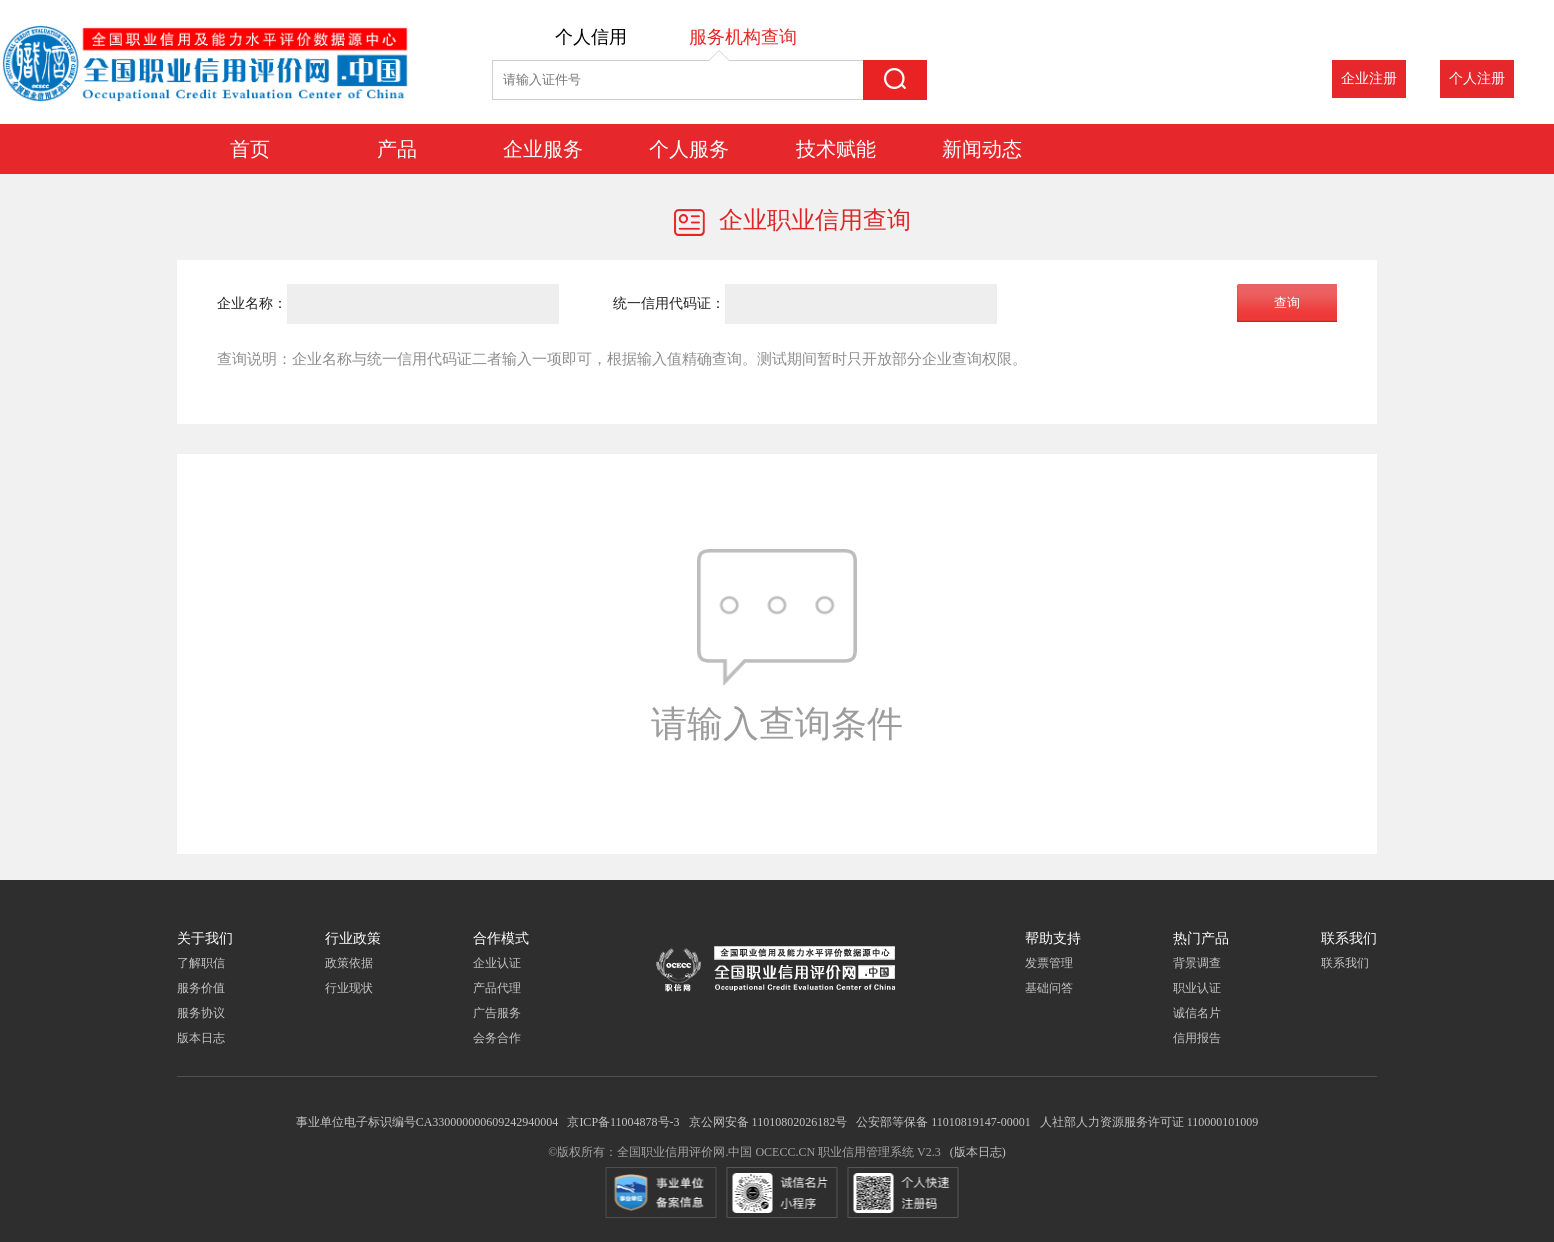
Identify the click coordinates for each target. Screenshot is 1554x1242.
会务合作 (497, 1038)
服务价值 (201, 988)
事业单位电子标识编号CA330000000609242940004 (427, 1122)
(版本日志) (978, 1152)
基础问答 (1049, 988)
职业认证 (1197, 988)
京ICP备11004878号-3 (623, 1122)
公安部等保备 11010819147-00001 (943, 1122)
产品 (397, 147)
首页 (250, 147)
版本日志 (201, 1038)
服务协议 (201, 1013)
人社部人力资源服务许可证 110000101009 (1149, 1122)
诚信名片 (1197, 1013)
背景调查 (1197, 963)
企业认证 (497, 963)
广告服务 (497, 1013)
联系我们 (1345, 963)
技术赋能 (836, 147)
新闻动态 (982, 147)
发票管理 (1049, 963)
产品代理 (497, 988)
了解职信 (201, 963)
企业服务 (543, 147)
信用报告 (1197, 1038)
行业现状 (349, 988)
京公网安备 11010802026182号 (768, 1122)
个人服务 (689, 147)
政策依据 (349, 963)
